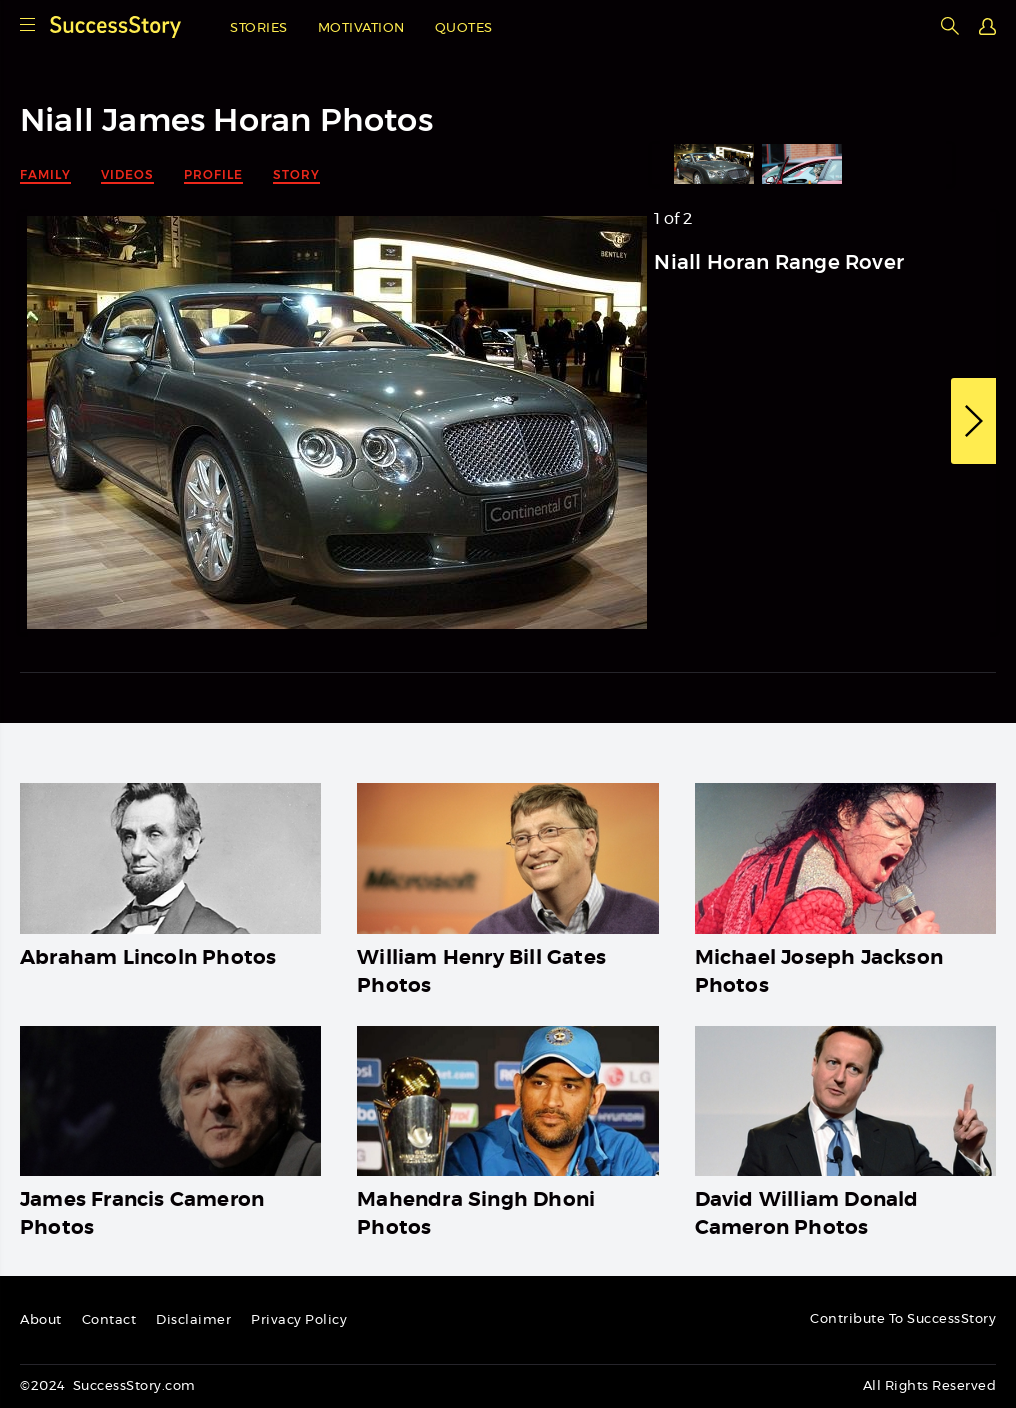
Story (296, 174)
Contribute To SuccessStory (903, 1319)
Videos (127, 174)
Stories (259, 28)
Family (45, 174)
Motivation (361, 28)
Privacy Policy (299, 1320)
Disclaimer (193, 1320)
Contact (109, 1320)
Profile (213, 174)
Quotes (464, 28)
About (41, 1320)
